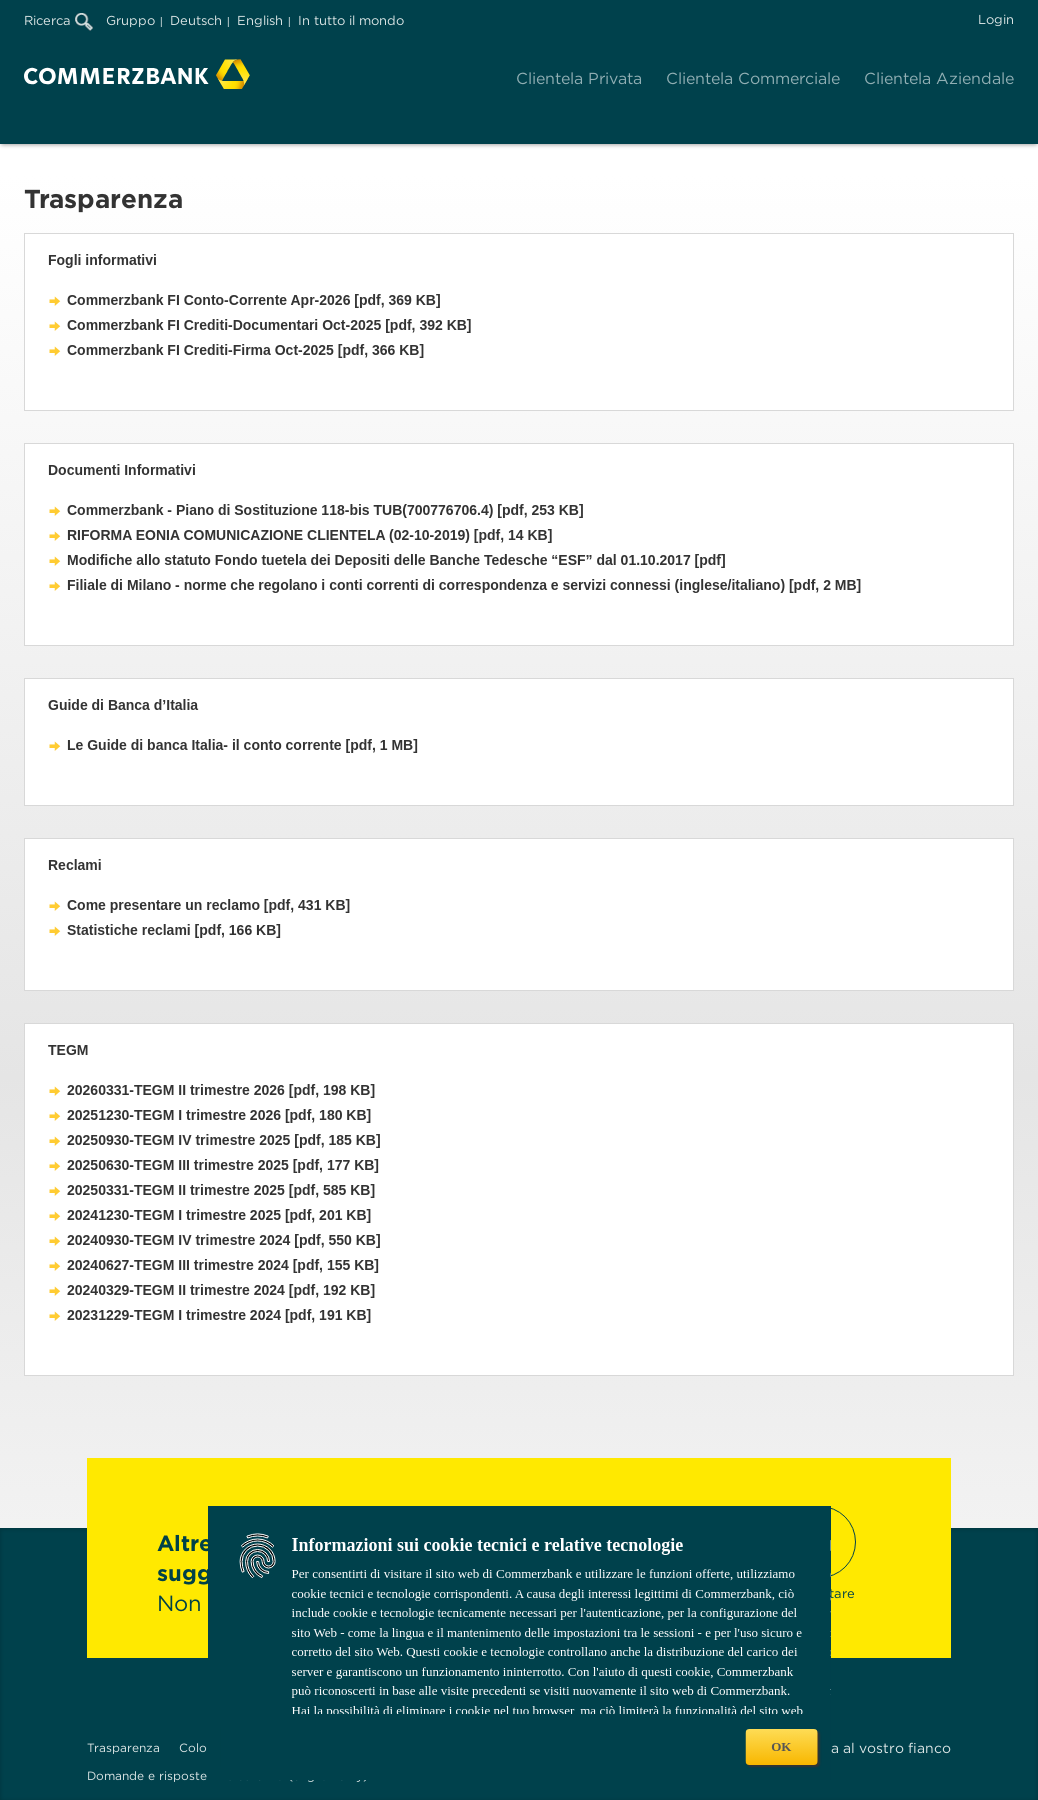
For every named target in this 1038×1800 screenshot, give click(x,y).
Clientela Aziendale (939, 78)
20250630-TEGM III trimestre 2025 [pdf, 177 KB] (223, 1165)
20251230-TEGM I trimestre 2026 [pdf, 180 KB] (219, 1115)
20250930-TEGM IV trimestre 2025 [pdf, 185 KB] (224, 1140)
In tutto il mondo (351, 20)
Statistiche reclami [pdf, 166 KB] (174, 930)
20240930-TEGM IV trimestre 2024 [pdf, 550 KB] (224, 1240)
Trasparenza (123, 1747)
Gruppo (130, 20)
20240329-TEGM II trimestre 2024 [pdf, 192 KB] (221, 1290)
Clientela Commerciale (753, 78)
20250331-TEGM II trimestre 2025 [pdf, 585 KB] (221, 1190)
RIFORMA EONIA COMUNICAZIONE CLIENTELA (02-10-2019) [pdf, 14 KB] (309, 535)
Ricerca (58, 20)
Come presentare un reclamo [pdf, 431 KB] (208, 905)
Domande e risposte (147, 1775)
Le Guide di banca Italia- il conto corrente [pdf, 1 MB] (242, 745)
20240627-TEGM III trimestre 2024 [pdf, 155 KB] (223, 1265)
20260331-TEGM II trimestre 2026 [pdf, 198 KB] (221, 1090)
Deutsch (196, 20)
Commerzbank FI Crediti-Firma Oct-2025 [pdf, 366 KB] (245, 350)
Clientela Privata (579, 78)
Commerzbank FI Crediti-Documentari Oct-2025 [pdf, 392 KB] (269, 325)
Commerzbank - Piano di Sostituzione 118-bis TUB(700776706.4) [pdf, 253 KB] (325, 510)
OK (781, 1746)
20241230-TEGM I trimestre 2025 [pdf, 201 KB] (219, 1215)
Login (996, 19)
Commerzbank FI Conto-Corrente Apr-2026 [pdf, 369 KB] (254, 300)
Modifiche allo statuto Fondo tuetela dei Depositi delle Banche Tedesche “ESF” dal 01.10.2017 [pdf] (396, 560)
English (260, 20)
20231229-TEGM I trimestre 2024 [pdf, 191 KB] (219, 1315)
